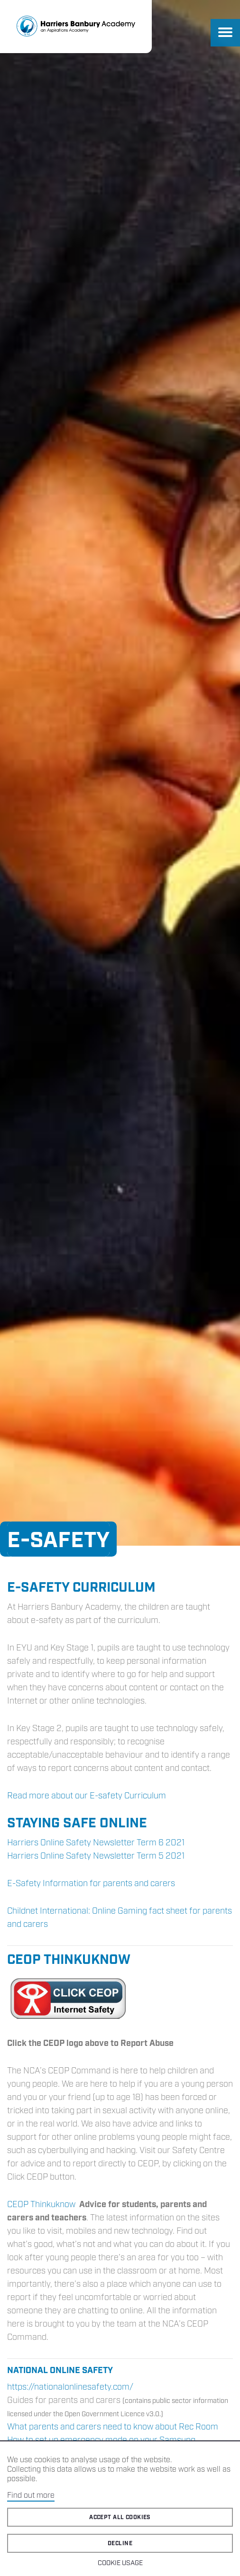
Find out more (31, 2496)
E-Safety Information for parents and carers (91, 1883)
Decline (120, 2543)
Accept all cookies (120, 2517)
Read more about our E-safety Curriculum (86, 1796)
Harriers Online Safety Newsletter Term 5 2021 (96, 1856)
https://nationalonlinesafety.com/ (70, 2387)
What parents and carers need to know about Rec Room (112, 2427)
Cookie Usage (120, 2563)
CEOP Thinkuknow (41, 2204)
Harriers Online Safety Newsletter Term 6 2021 (96, 1843)
